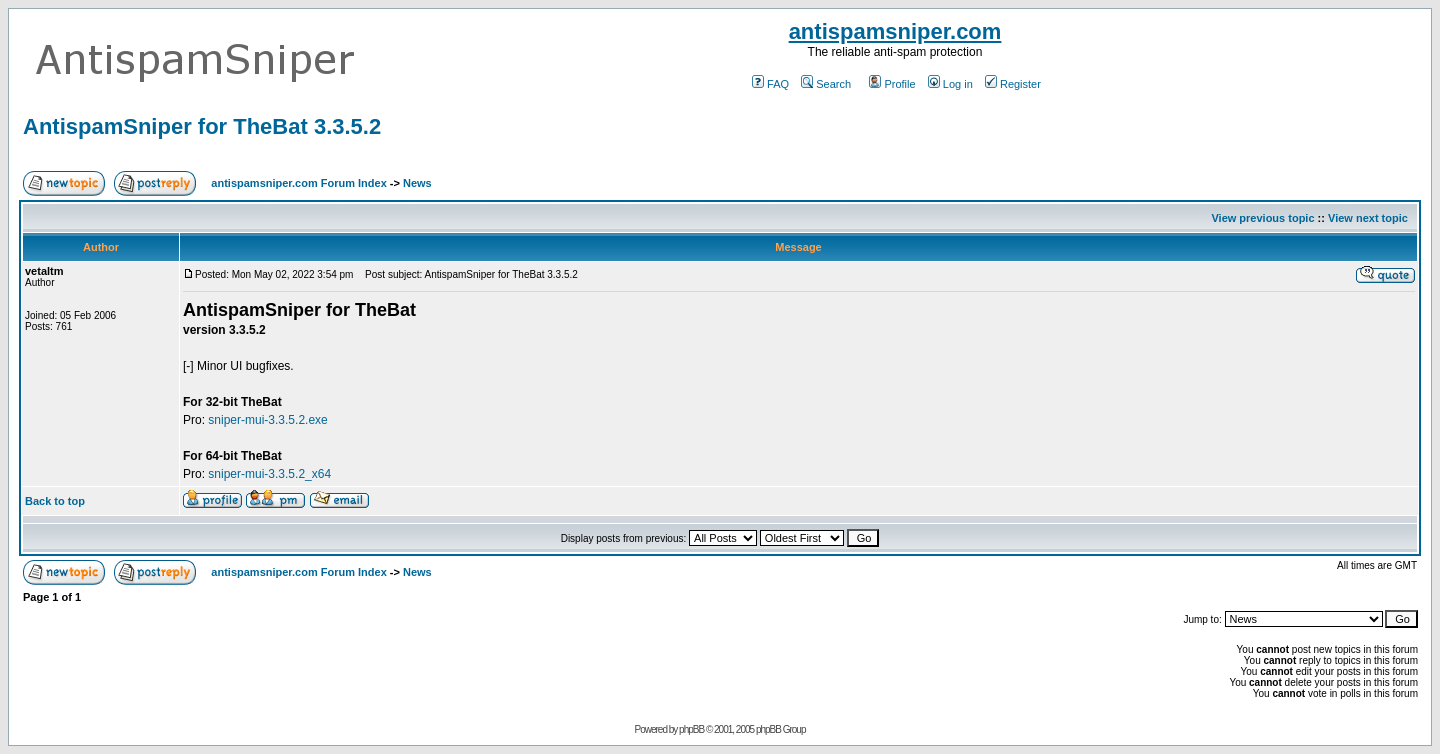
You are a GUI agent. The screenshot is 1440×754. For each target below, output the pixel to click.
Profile (892, 84)
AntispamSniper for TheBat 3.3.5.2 (202, 126)
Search (826, 84)
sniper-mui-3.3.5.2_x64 (269, 474)
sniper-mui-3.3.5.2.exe (267, 420)
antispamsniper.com (895, 31)
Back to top (55, 501)
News (417, 183)
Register (1013, 84)
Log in (950, 84)
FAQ (770, 84)
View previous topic (1262, 218)
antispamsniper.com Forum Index (298, 183)
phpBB (691, 729)
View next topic (1368, 218)
